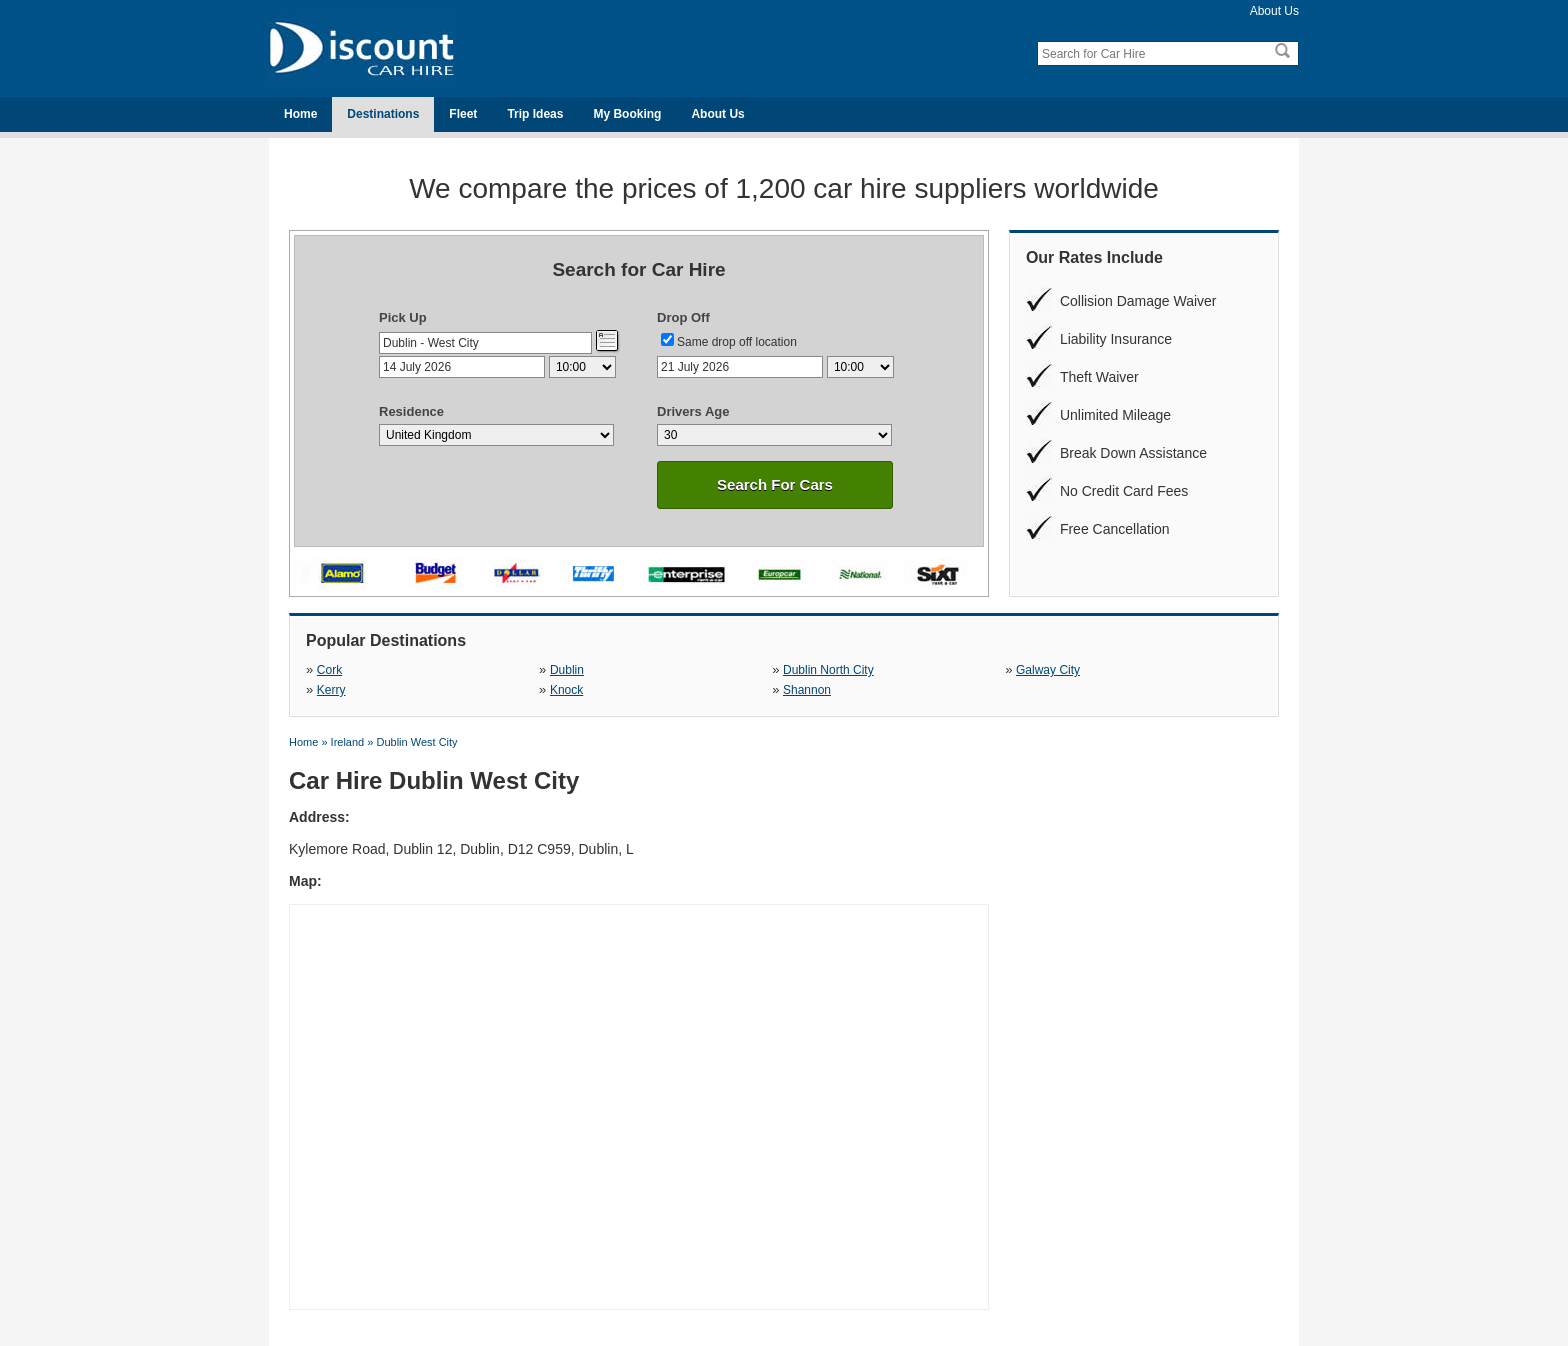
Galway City (1048, 670)
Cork (329, 670)
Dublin (567, 670)
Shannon (807, 690)
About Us (1274, 11)
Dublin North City (828, 670)
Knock (566, 690)
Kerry (331, 690)
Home (300, 114)
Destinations (383, 114)
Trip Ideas (535, 114)
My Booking (627, 114)
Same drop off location (737, 342)
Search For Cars (775, 484)
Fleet (463, 114)
